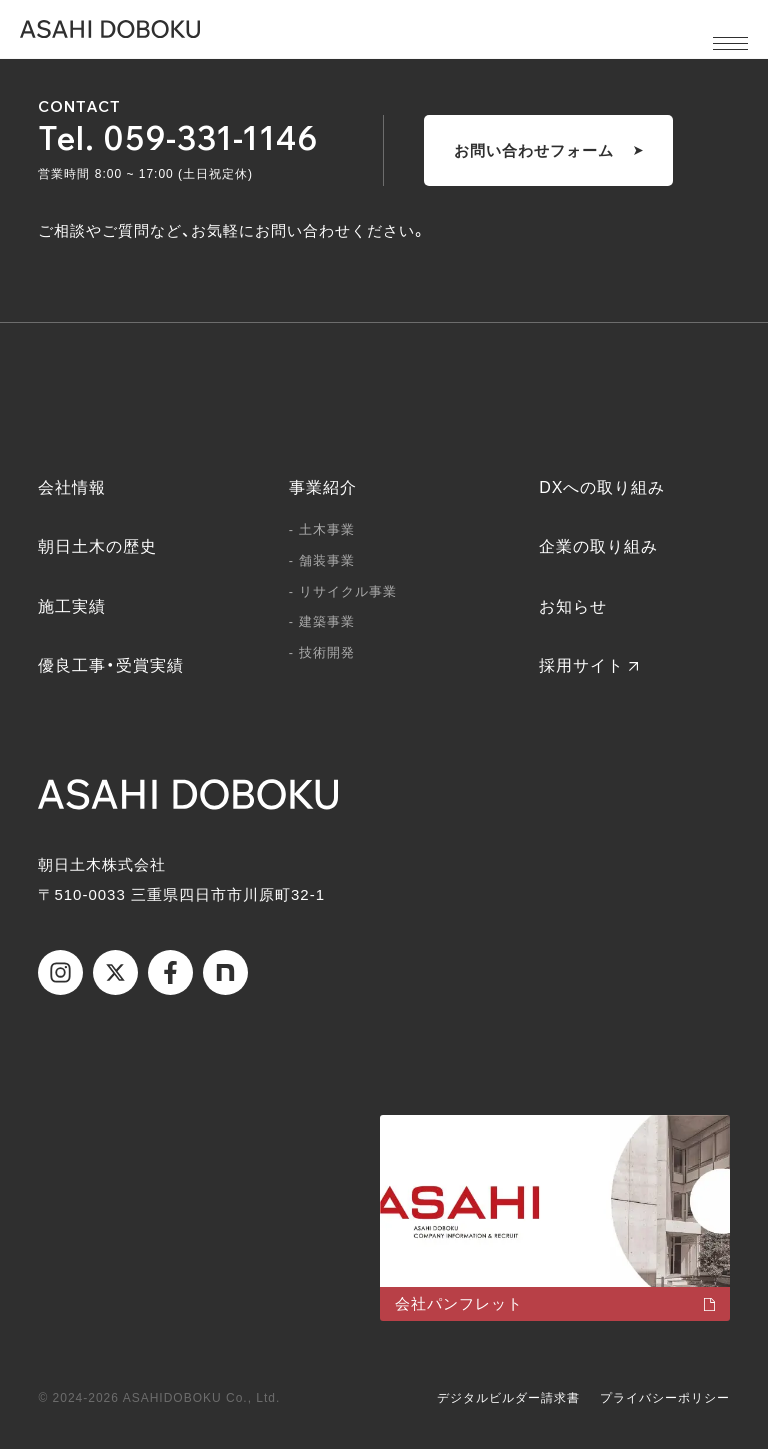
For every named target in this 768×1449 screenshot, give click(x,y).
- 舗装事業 (322, 560)
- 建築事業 (322, 621)
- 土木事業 (322, 529)
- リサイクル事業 (343, 591)
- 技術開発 (322, 652)
